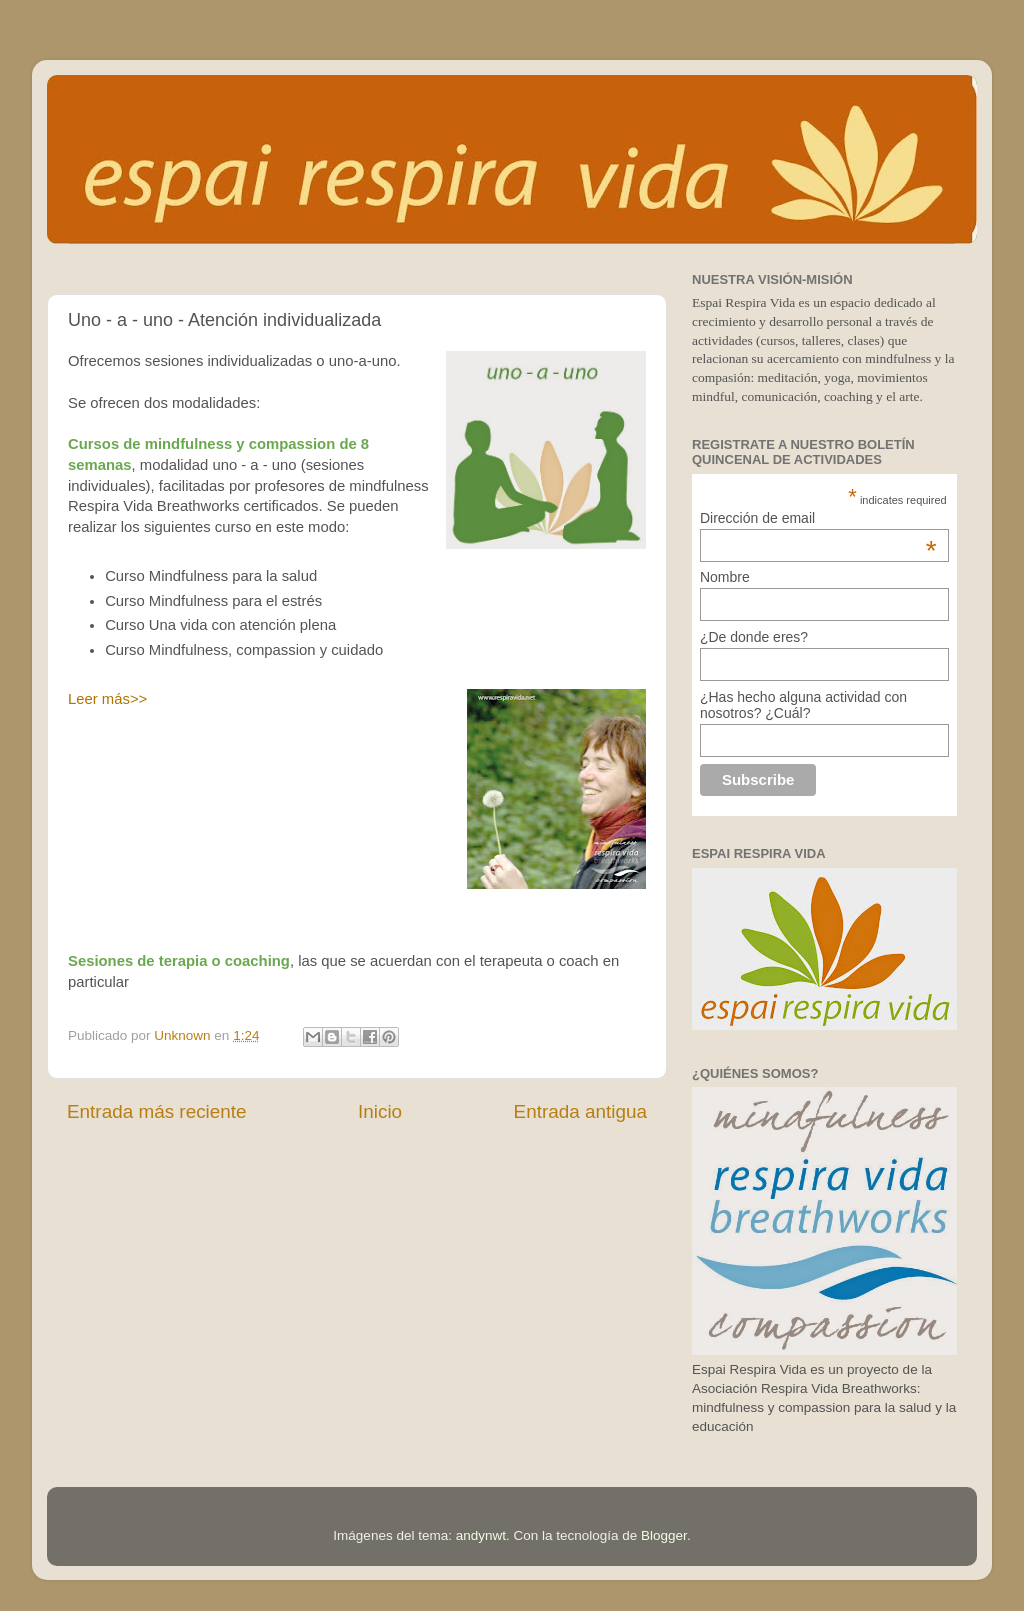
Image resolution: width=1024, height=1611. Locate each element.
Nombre (725, 577)
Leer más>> (107, 699)
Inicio (380, 1111)
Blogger (664, 1535)
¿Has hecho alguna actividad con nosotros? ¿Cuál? (803, 705)
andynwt (481, 1535)
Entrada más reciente (157, 1111)
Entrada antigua (580, 1111)
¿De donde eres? (754, 637)
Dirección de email (818, 518)
